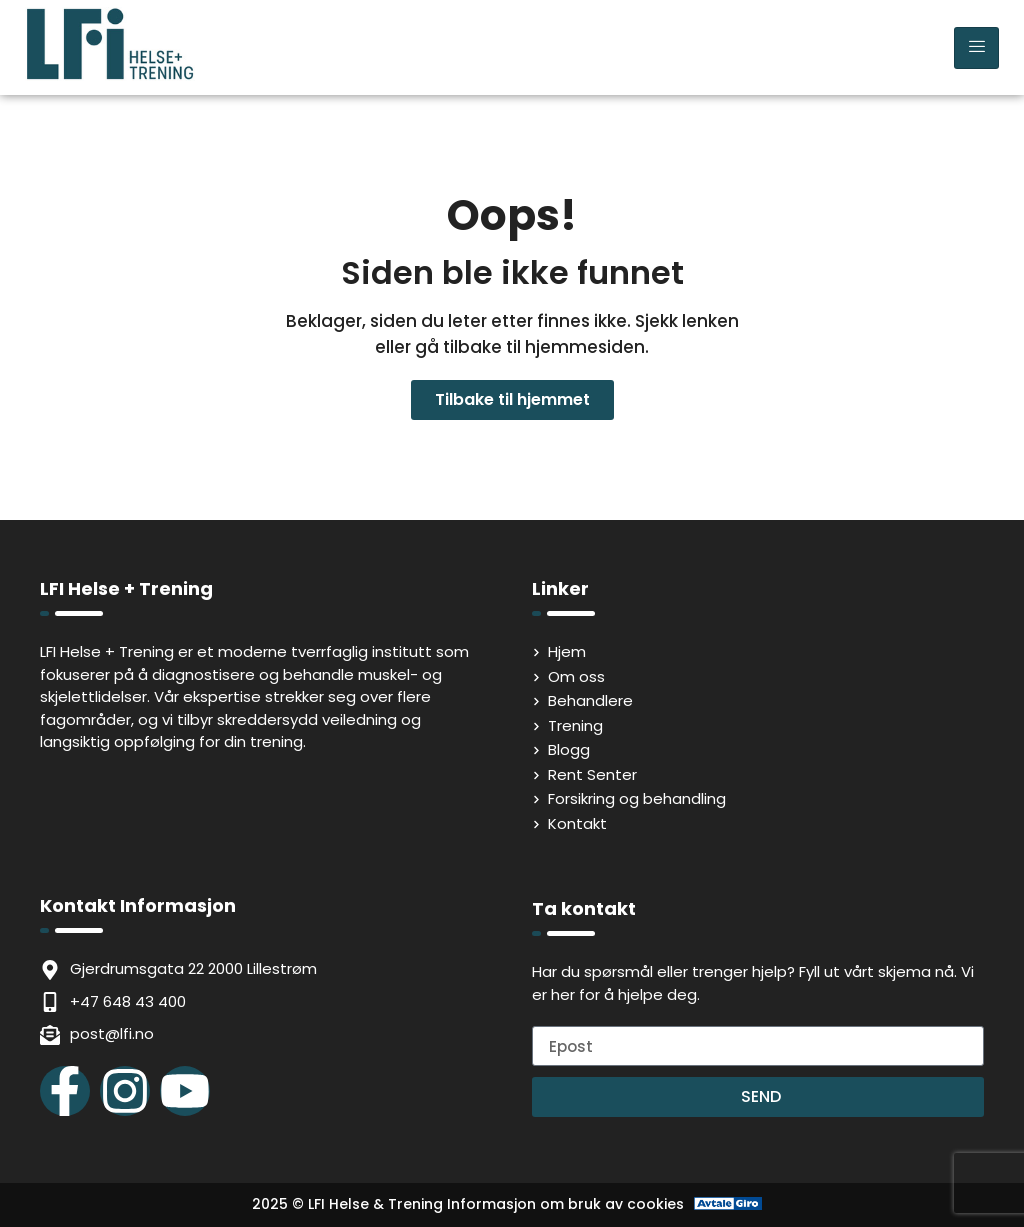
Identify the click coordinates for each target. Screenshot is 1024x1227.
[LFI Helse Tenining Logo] (110, 75)
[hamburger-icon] (976, 48)
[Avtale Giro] (728, 1204)
